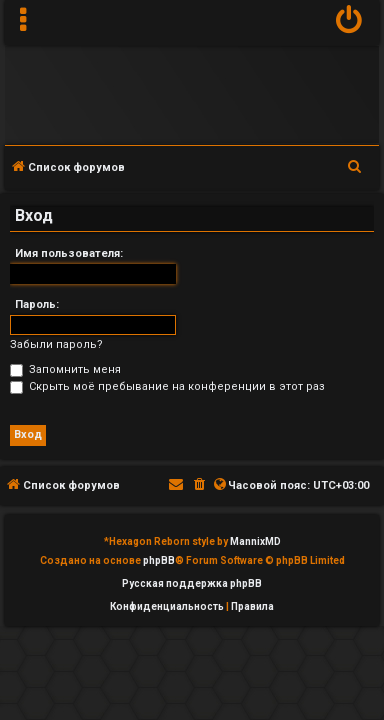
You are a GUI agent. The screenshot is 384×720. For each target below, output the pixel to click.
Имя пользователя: (69, 253)
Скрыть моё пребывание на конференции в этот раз (167, 386)
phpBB (159, 560)
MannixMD (255, 541)
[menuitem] (349, 22)
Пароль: (37, 304)
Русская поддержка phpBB (192, 583)
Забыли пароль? (56, 344)
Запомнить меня (65, 369)
